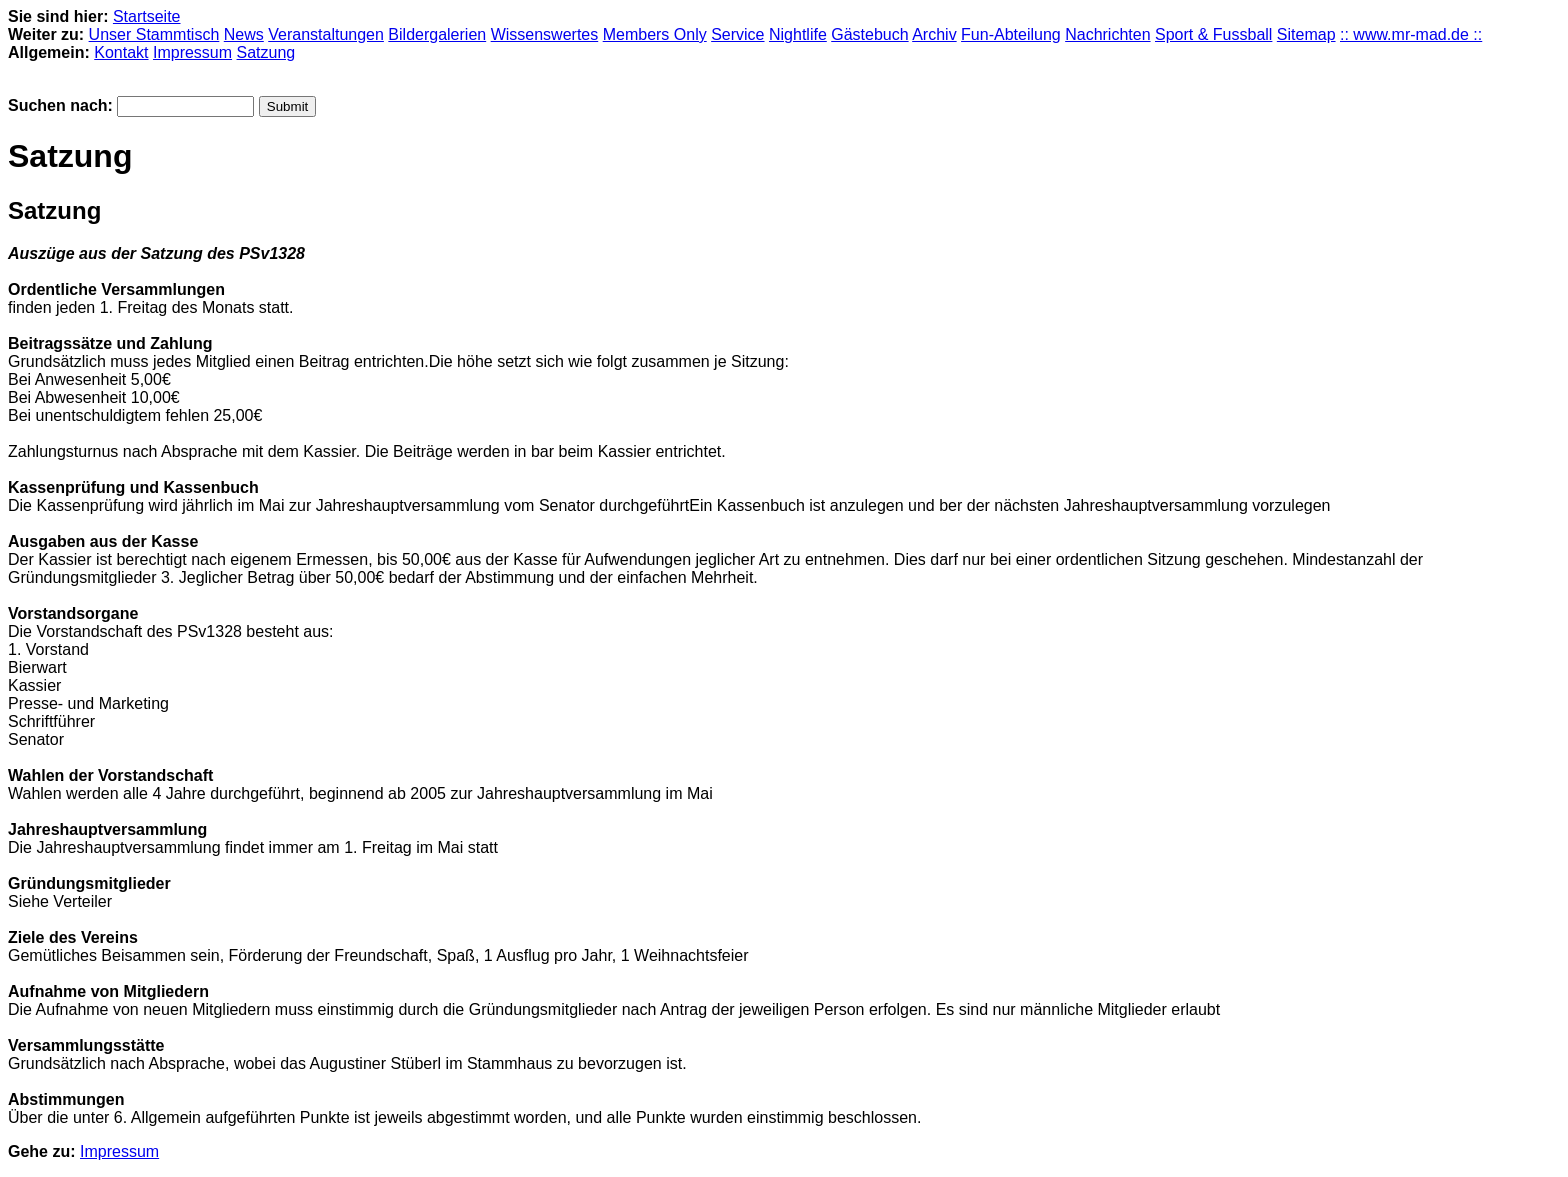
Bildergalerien (437, 34)
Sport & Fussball (1213, 34)
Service (737, 34)
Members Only (655, 34)
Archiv (934, 34)
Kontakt (121, 52)
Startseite (147, 16)
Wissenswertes (545, 34)
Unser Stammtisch (154, 34)
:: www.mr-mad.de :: (1411, 34)
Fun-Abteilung (1011, 34)
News (244, 34)
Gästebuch (869, 34)
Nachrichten (1107, 34)
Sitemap (1306, 34)
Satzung (266, 52)
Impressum (192, 52)
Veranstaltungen (326, 34)
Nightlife (798, 34)
